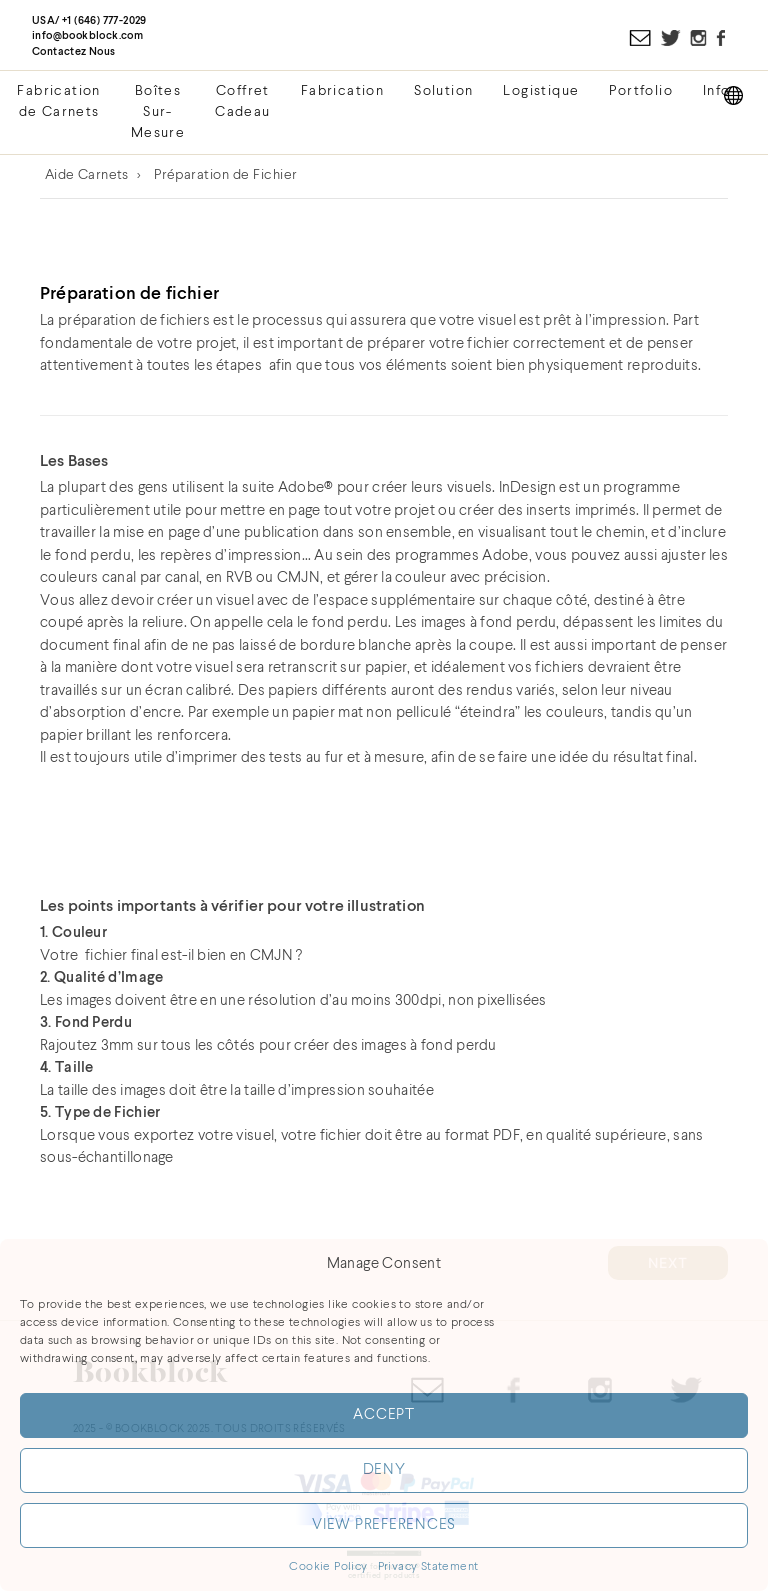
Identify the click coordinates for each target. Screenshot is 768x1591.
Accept (384, 1415)
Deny (384, 1470)
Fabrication (342, 91)
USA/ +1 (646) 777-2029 (89, 21)
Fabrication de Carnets (58, 101)
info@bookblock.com (87, 36)
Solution (443, 91)
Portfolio (641, 91)
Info (717, 91)
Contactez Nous (74, 52)
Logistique (541, 91)
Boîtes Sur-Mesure (158, 112)
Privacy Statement (428, 1567)
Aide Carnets (87, 175)
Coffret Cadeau (242, 101)
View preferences (384, 1525)
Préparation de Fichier (226, 175)
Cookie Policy (328, 1567)
